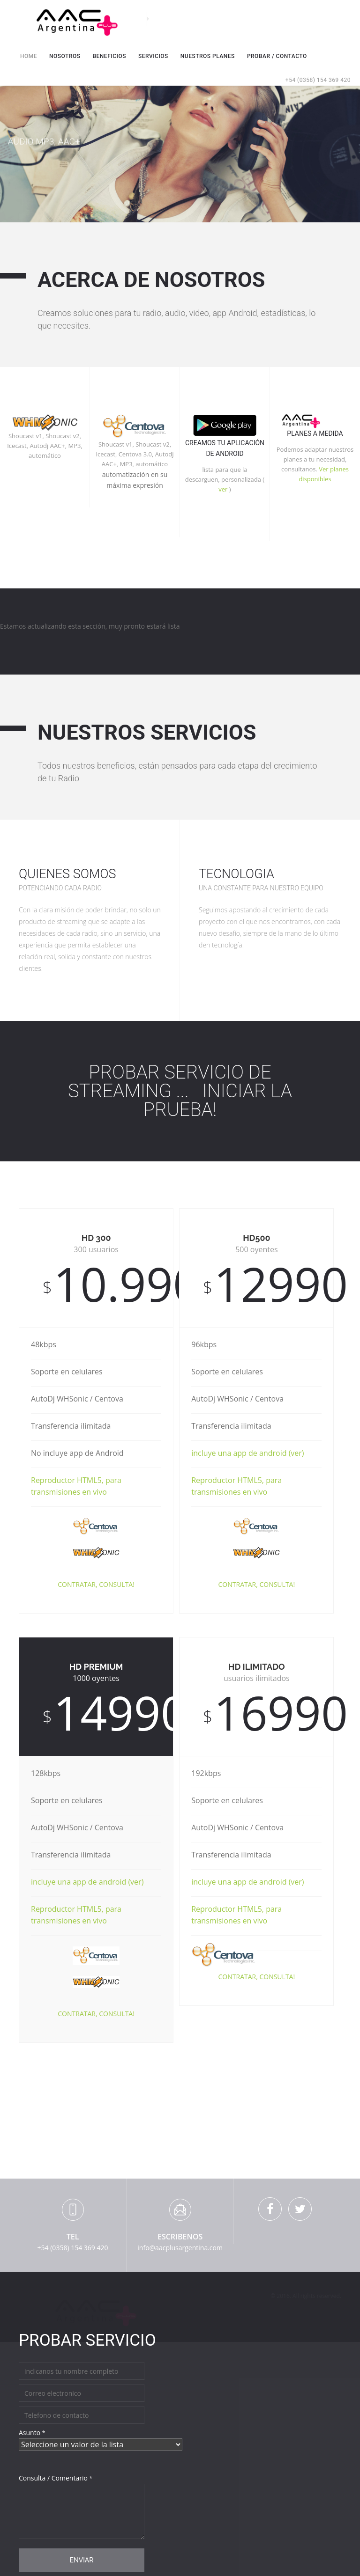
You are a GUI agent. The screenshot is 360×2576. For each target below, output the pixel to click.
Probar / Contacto (277, 56)
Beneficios (109, 56)
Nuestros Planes (207, 56)
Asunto (32, 2433)
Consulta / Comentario (55, 2478)
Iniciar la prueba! (217, 1100)
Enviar (81, 2560)
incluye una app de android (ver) (247, 1453)
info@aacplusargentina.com (180, 2247)
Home (28, 55)
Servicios (153, 56)
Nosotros (64, 56)
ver (222, 489)
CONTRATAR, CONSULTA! (96, 1584)
